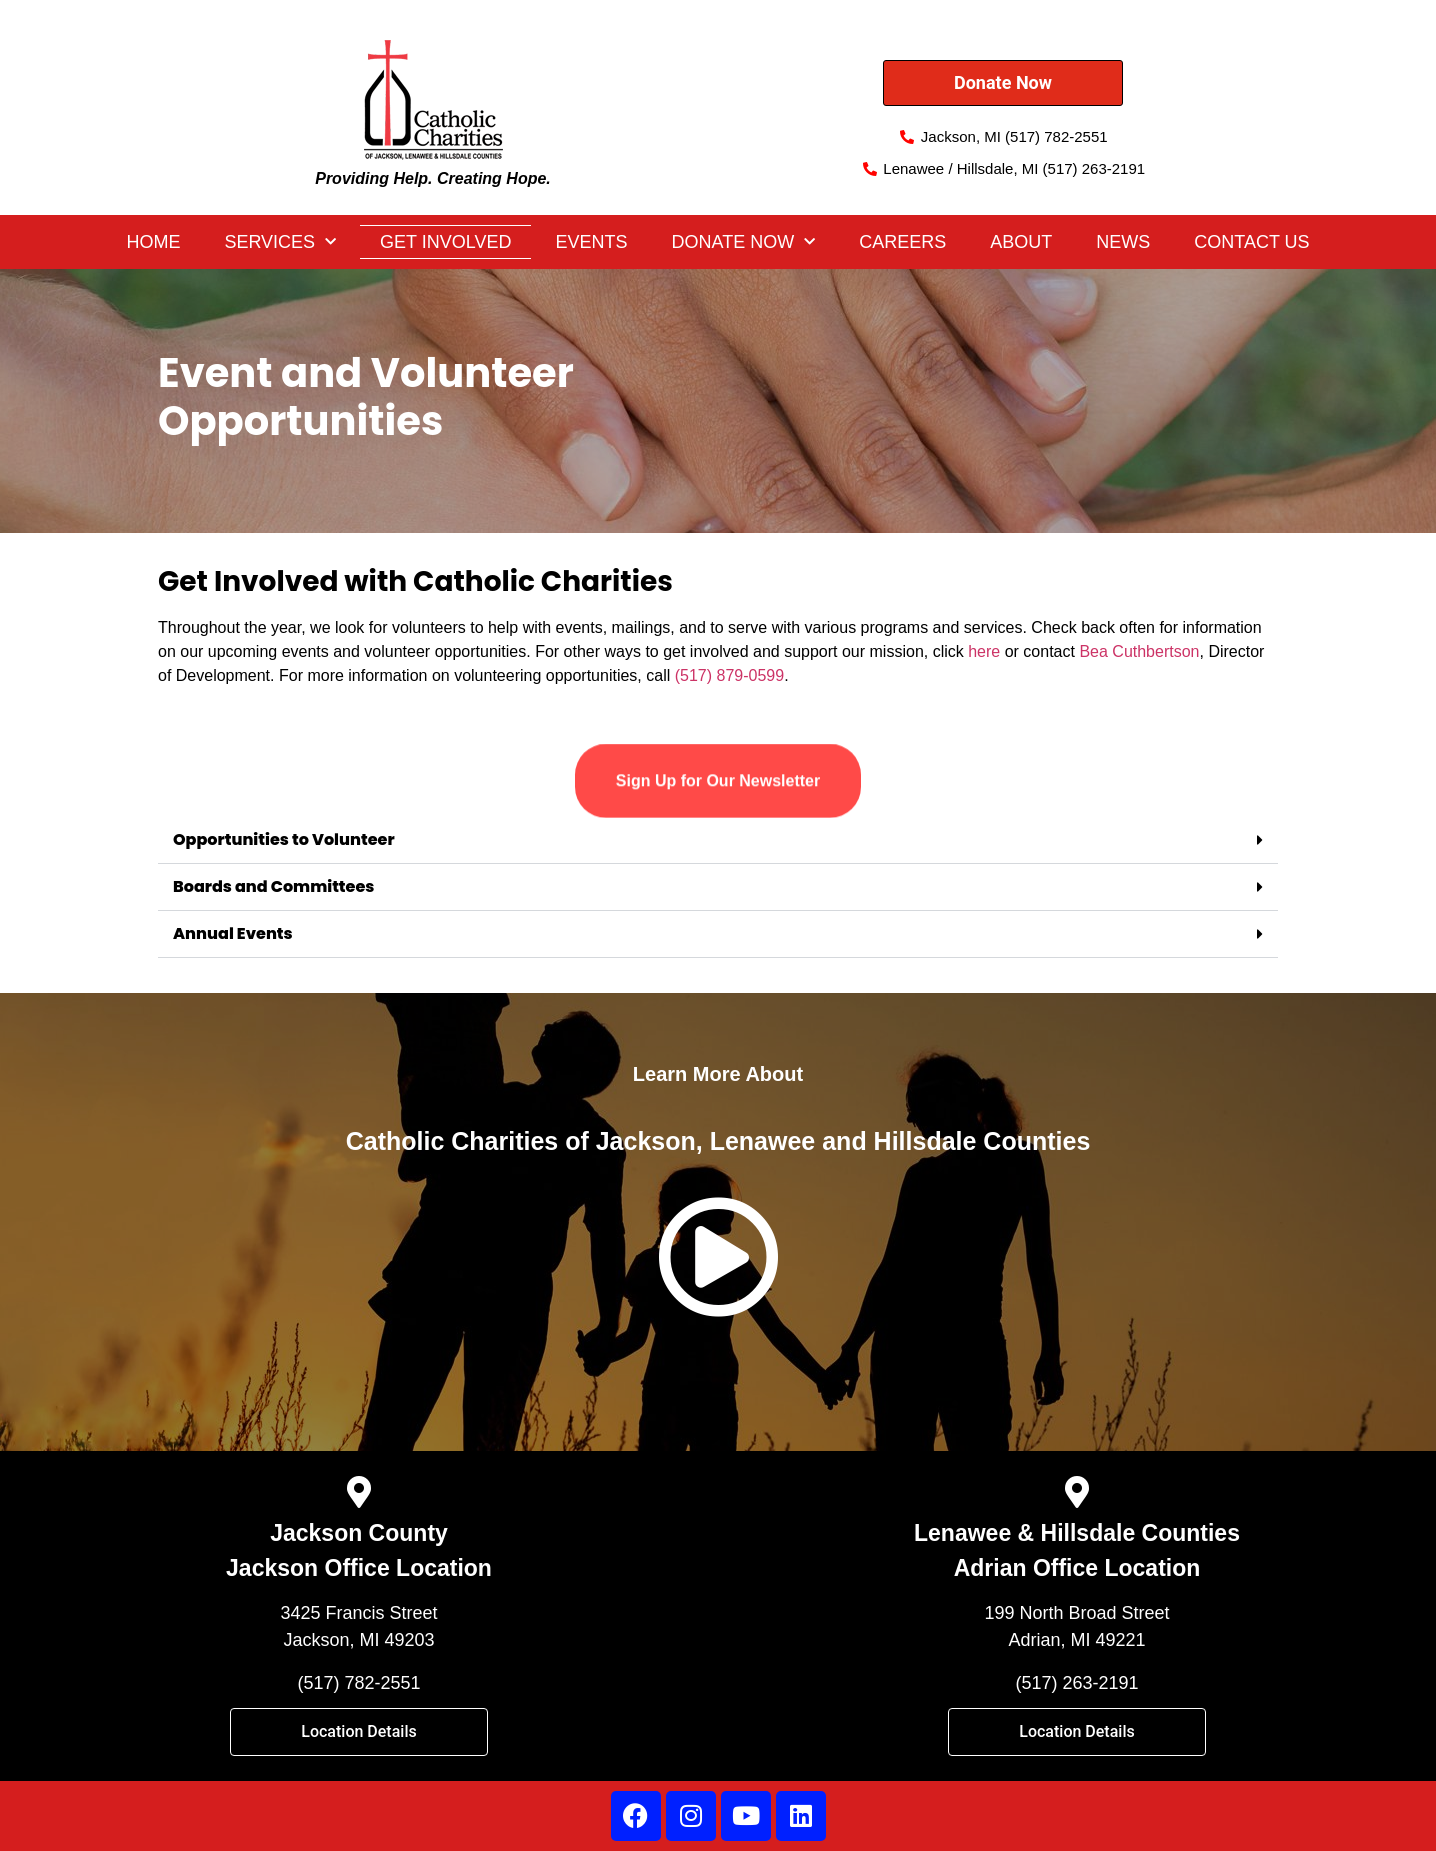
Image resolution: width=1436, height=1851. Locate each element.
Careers (902, 242)
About (1021, 242)
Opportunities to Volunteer (284, 839)
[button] (718, 840)
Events (591, 242)
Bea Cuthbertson (1139, 651)
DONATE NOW (744, 242)
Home (153, 242)
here (984, 651)
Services (280, 242)
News (1123, 242)
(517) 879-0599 (729, 675)
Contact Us (1251, 242)
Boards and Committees (273, 886)
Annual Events (233, 933)
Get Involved (445, 242)
